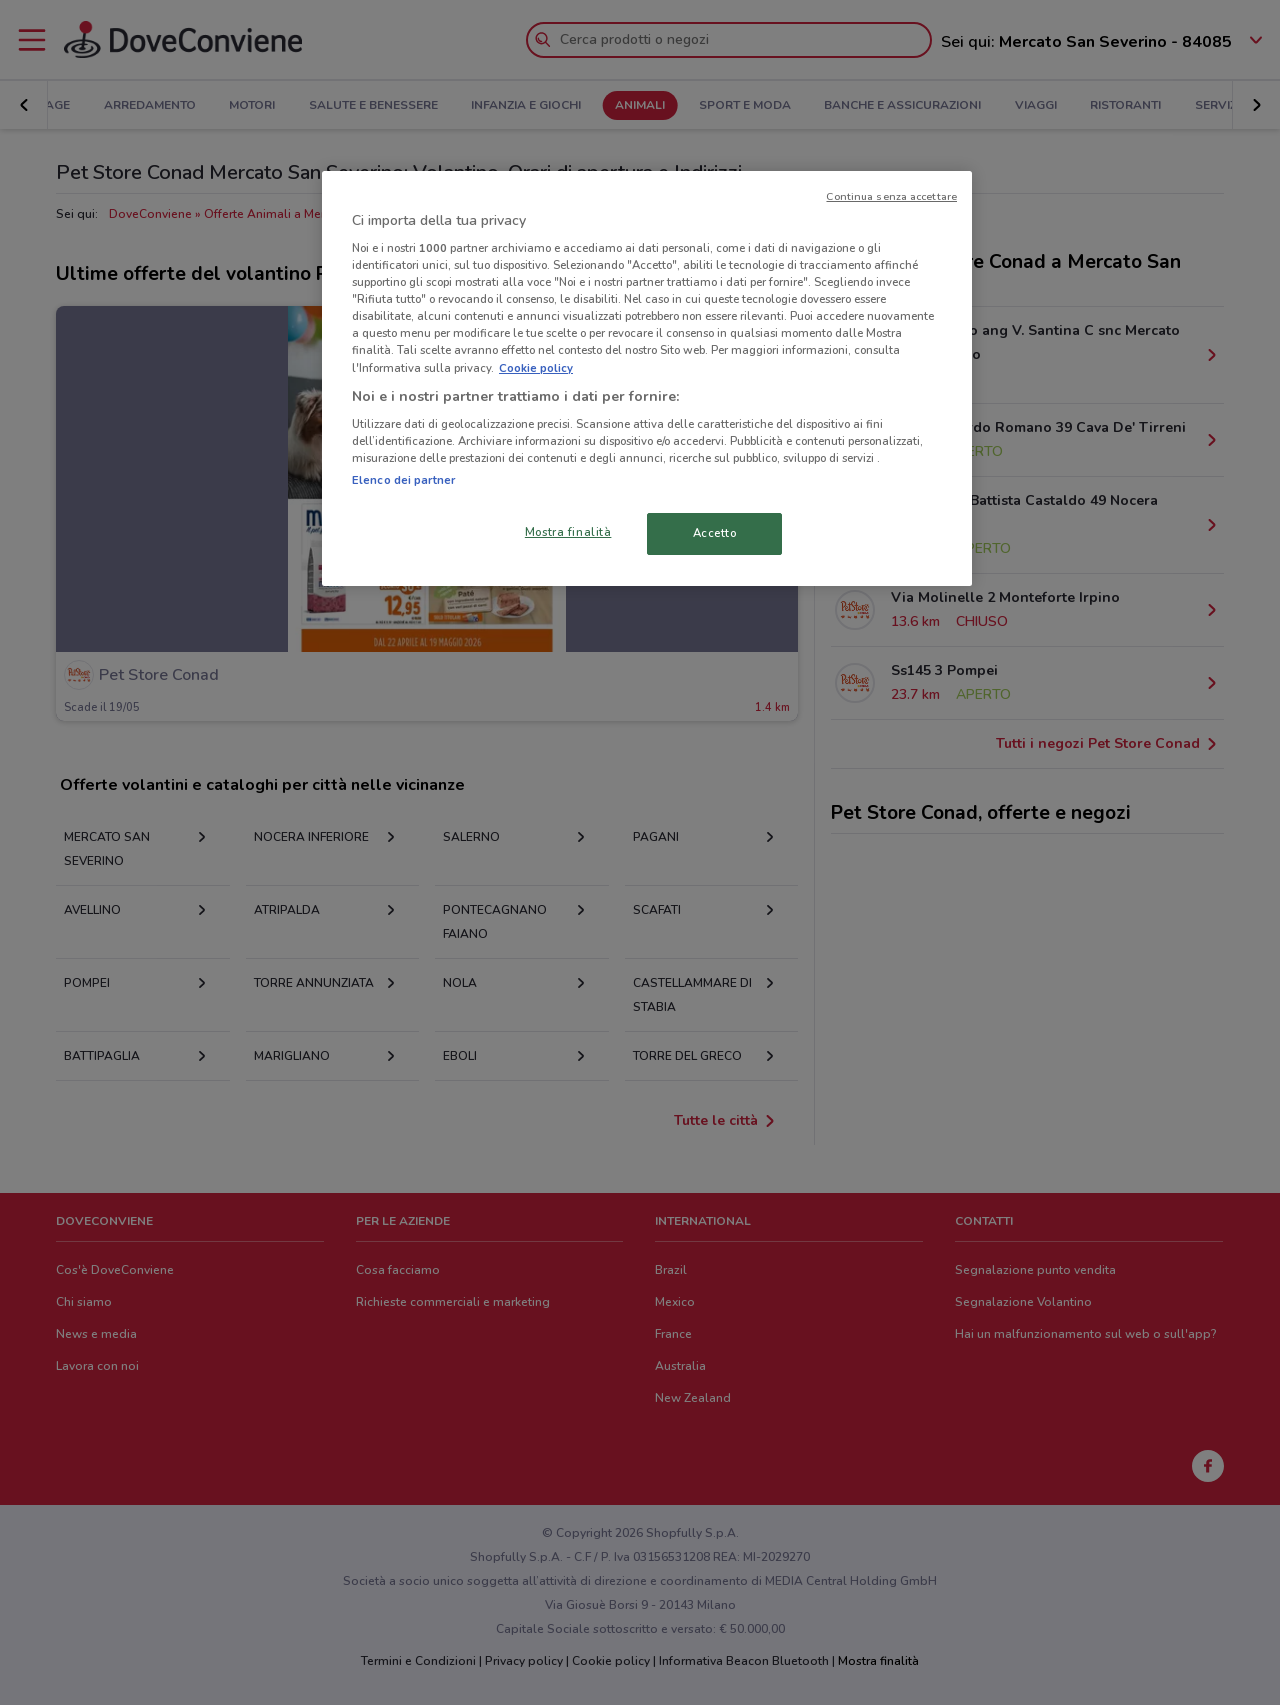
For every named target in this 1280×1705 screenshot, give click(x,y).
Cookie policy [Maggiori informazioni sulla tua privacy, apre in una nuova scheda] (536, 368)
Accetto (715, 533)
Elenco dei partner (403, 480)
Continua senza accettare (891, 196)
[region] (647, 379)
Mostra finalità (568, 532)
